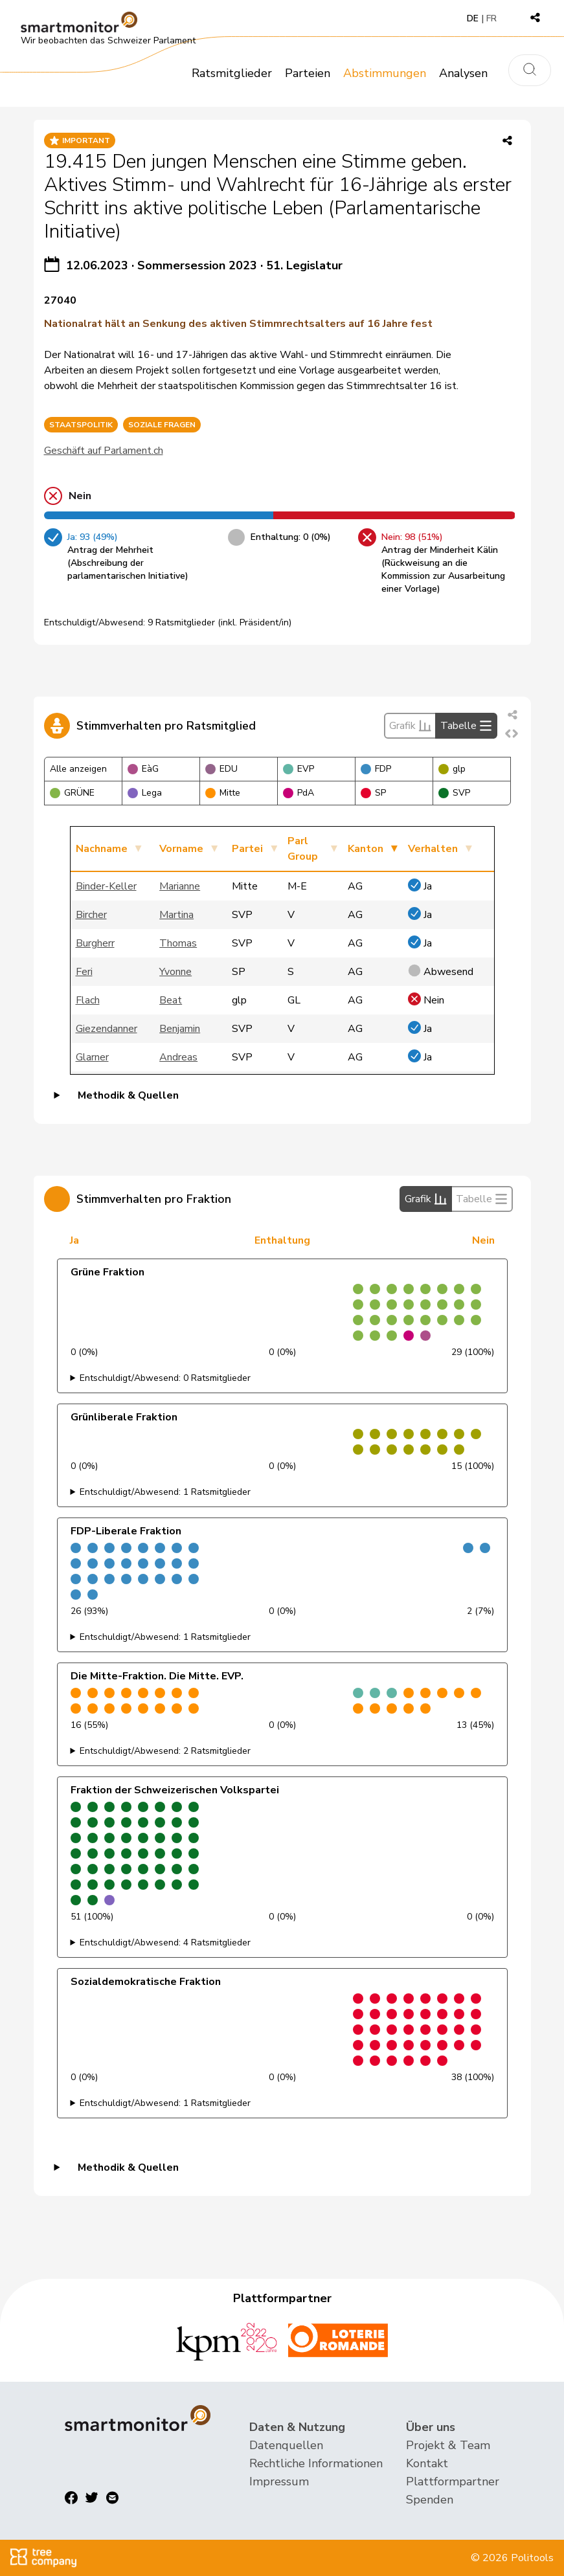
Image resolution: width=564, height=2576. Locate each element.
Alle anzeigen (78, 769)
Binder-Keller (106, 886)
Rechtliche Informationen (316, 2463)
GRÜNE (72, 793)
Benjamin (179, 1029)
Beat (170, 1000)
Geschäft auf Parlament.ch (103, 450)
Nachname (102, 849)
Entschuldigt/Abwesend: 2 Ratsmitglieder (165, 1751)
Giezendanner (106, 1029)
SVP (454, 793)
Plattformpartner (452, 2481)
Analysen (463, 73)
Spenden (429, 2499)
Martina (176, 915)
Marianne (179, 886)
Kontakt (427, 2463)
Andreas (178, 1057)
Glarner (92, 1057)
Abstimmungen (384, 73)
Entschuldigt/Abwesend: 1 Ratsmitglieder (165, 1492)
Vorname (181, 849)
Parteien (307, 73)
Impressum (279, 2481)
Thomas (178, 943)
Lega (145, 793)
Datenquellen (286, 2445)
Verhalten (433, 849)
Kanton (365, 849)
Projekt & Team (448, 2445)
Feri (84, 972)
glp (452, 769)
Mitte (222, 793)
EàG (143, 769)
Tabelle (466, 726)
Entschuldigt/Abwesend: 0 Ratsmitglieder (165, 1378)
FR (491, 18)
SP (373, 793)
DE (473, 18)
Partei (247, 849)
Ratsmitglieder (232, 73)
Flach (88, 1000)
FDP (376, 769)
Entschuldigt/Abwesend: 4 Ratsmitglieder (165, 1942)
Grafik (410, 726)
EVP (298, 769)
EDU (221, 769)
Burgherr (95, 943)
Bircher (91, 915)
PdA (298, 793)
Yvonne (175, 972)
